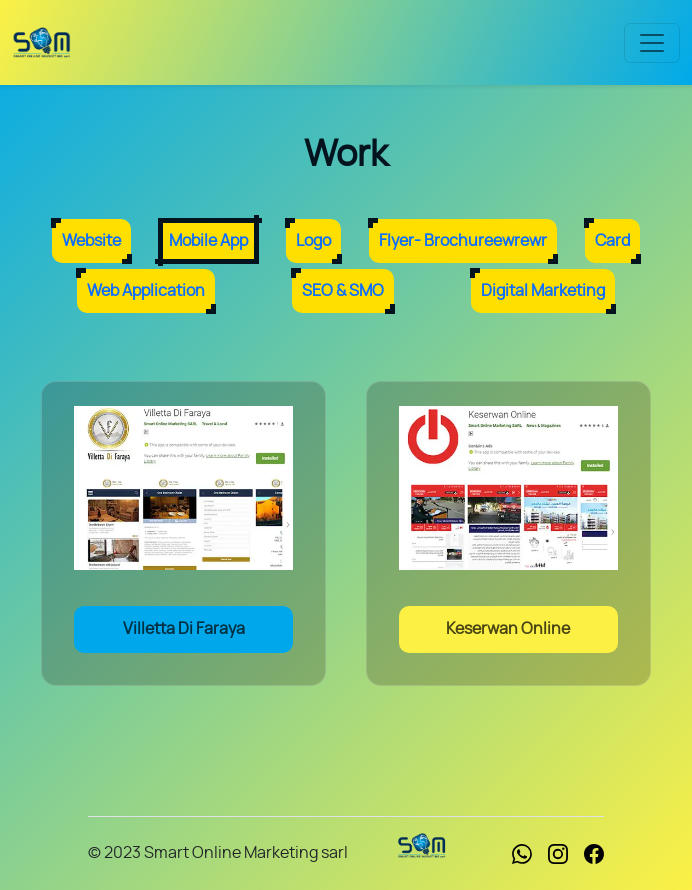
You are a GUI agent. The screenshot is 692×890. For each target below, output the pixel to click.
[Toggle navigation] (652, 43)
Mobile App (208, 241)
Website (91, 241)
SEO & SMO (343, 291)
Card (612, 241)
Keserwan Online (508, 629)
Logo (313, 241)
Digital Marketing (543, 291)
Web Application (146, 291)
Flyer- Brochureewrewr (463, 241)
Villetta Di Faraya (184, 629)
